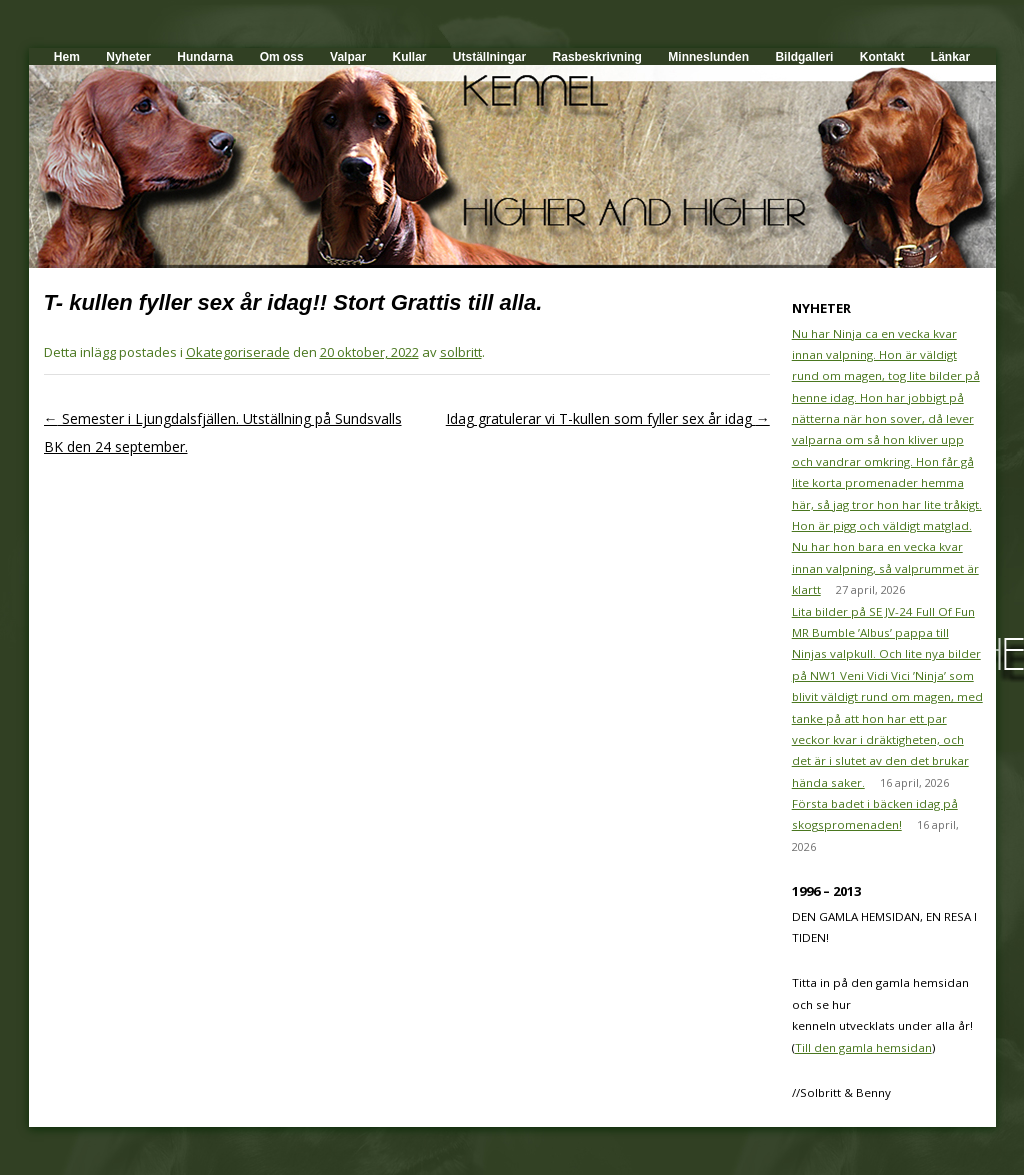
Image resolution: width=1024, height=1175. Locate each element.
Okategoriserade (238, 352)
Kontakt (882, 57)
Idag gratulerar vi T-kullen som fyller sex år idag (608, 418)
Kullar (409, 57)
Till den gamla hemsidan (863, 1047)
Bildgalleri (804, 57)
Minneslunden (708, 57)
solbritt (461, 352)
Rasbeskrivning (597, 57)
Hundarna (205, 57)
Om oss (282, 57)
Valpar (348, 57)
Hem (67, 57)
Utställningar (489, 57)
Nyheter (128, 57)
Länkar (950, 57)
